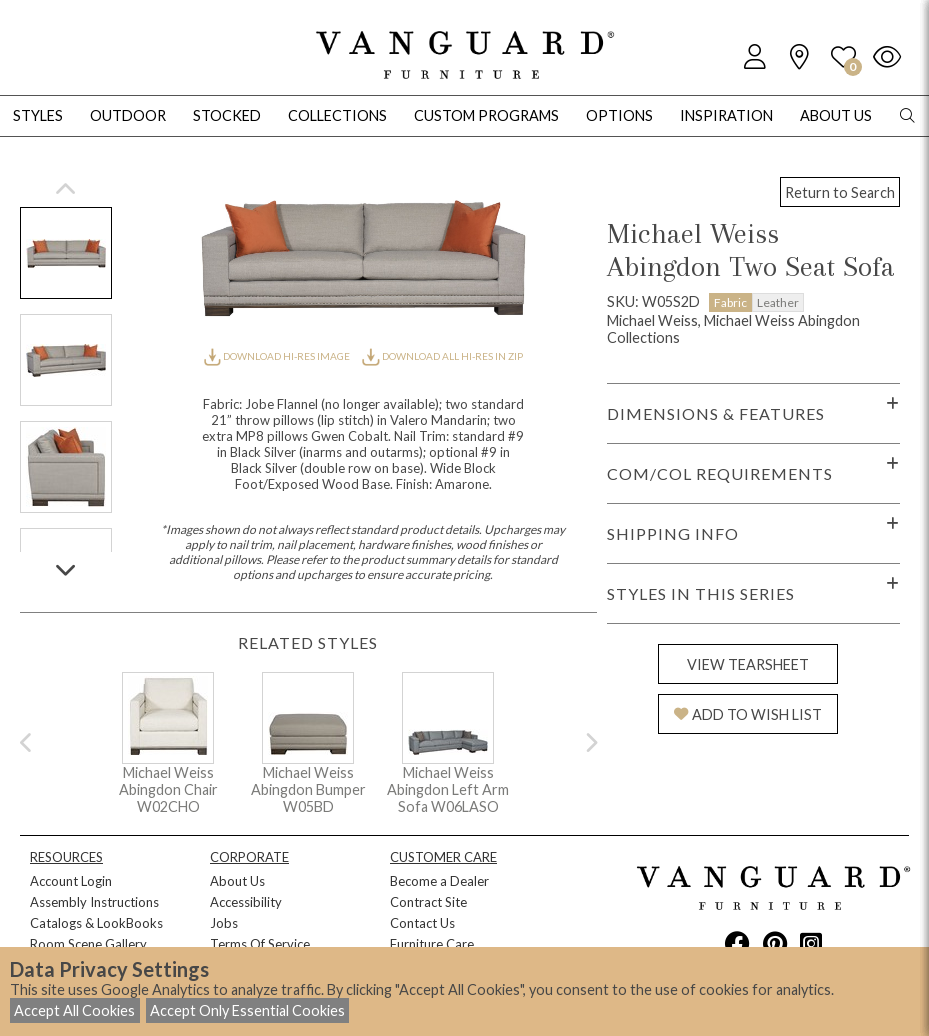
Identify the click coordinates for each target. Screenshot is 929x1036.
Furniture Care (432, 944)
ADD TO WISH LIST (748, 714)
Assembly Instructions (94, 902)
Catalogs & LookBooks (96, 923)
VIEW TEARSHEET (748, 664)
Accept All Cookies (74, 1010)
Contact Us (422, 923)
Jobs (224, 923)
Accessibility (246, 902)
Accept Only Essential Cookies (247, 1010)
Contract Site (428, 902)
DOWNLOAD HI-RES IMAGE (278, 356)
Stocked (227, 115)
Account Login (71, 881)
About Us (237, 881)
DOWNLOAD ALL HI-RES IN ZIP (442, 356)
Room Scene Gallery (88, 944)
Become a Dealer (439, 881)
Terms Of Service (260, 944)
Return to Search (840, 192)
